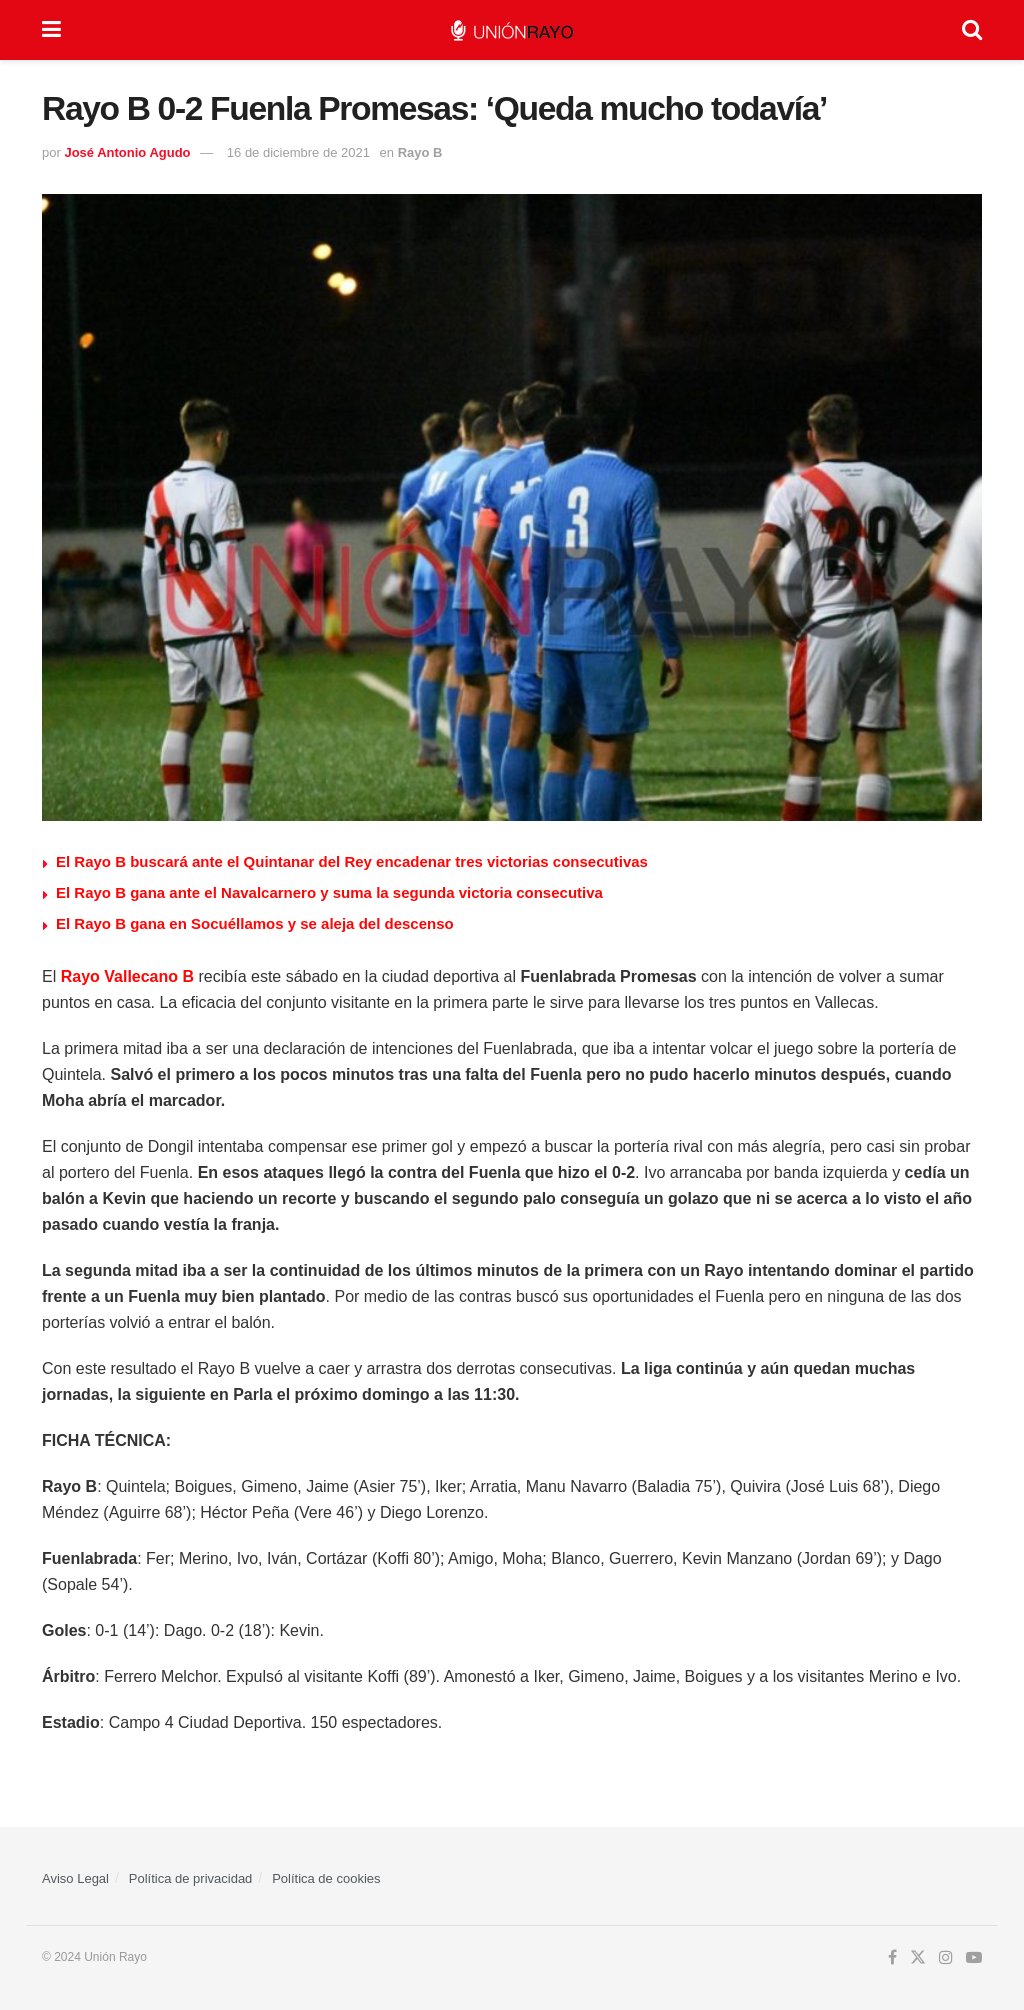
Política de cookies (326, 1878)
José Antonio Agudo (127, 152)
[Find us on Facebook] (892, 1958)
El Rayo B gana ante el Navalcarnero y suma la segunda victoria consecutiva (329, 892)
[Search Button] (972, 30)
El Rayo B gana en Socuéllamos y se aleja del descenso (255, 923)
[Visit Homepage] (511, 30)
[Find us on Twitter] (918, 1958)
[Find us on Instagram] (946, 1958)
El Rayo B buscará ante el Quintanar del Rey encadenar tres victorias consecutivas (352, 861)
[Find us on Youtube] (974, 1958)
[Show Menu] (51, 30)
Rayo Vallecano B (127, 976)
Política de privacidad (191, 1878)
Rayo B (420, 152)
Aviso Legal (75, 1878)
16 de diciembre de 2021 (298, 152)
